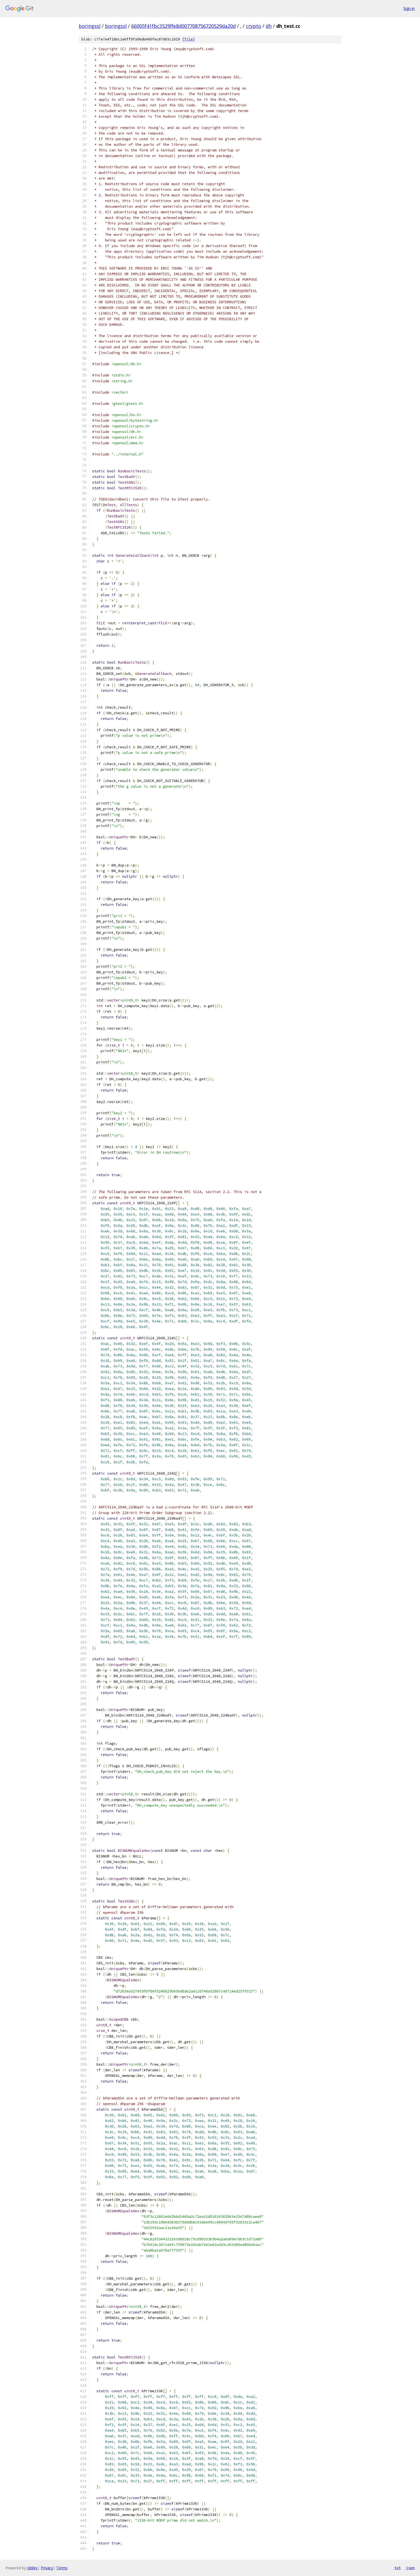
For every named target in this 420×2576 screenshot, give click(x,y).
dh (269, 26)
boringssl (89, 26)
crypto (253, 26)
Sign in (409, 8)
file (188, 39)
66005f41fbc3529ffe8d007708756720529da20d (183, 26)
